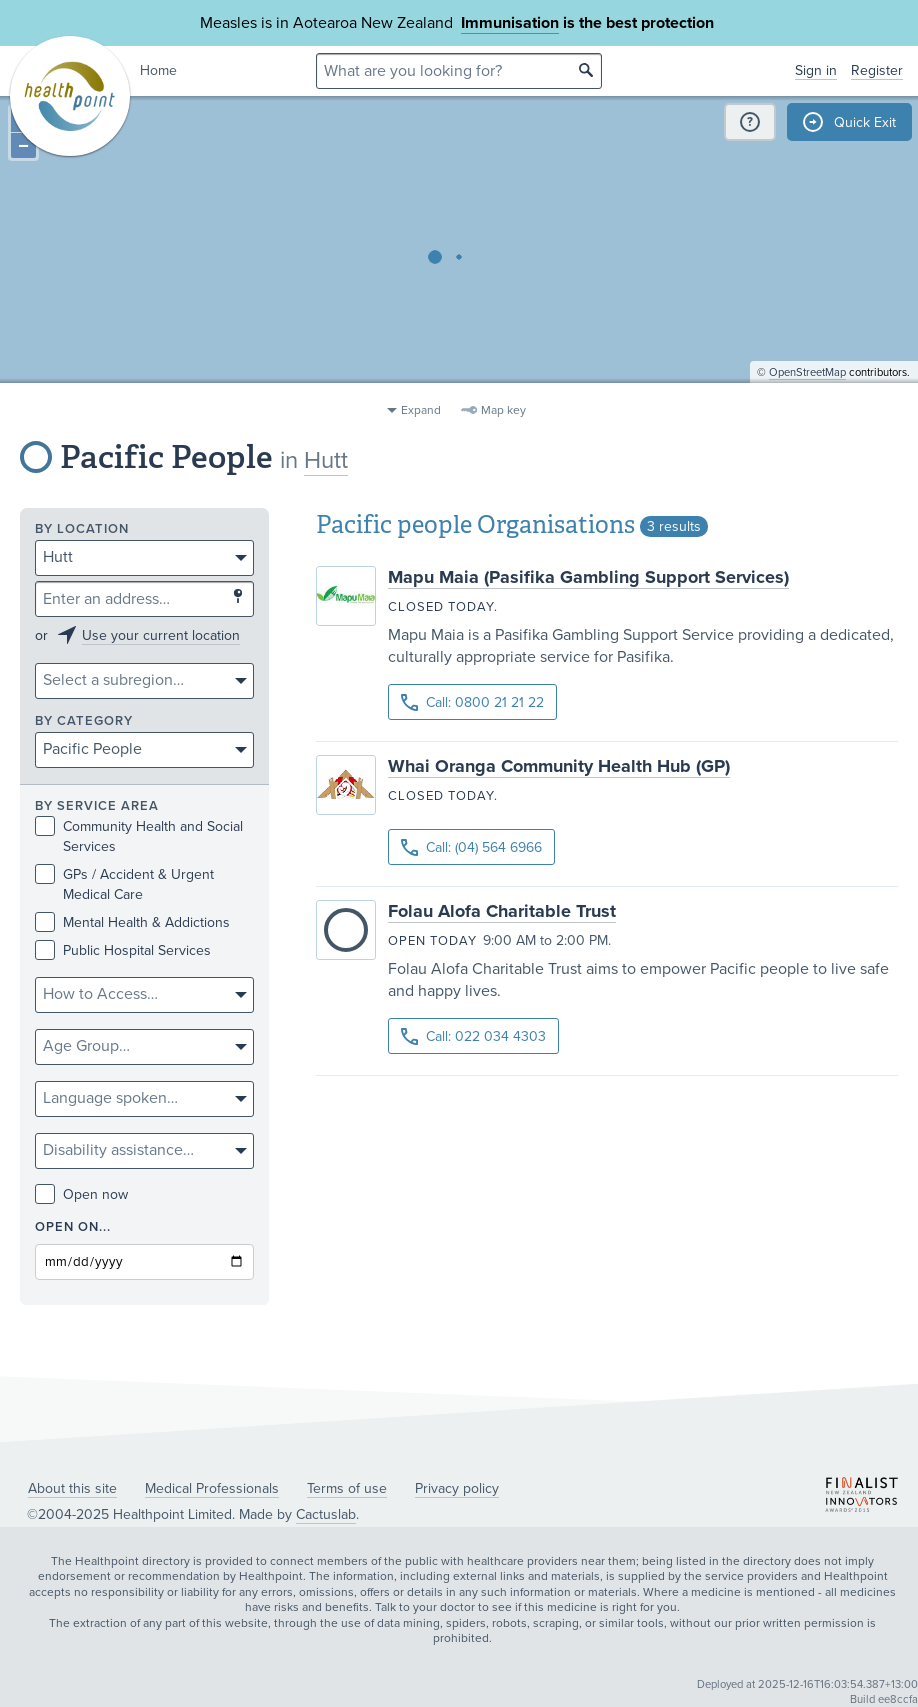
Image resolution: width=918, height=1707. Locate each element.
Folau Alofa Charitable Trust (502, 911)
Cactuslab (326, 1514)
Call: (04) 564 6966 (471, 847)
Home (158, 70)
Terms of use (347, 1488)
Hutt (326, 460)
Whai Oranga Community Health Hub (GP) (559, 766)
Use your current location (161, 635)
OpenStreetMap (807, 385)
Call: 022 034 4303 (473, 1036)
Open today (432, 941)
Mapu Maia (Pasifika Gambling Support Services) (588, 577)
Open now (81, 1194)
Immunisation (510, 23)
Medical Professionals (212, 1488)
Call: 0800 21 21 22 (472, 702)
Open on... (73, 1227)
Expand (421, 410)
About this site (72, 1488)
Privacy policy (457, 1488)
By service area (97, 806)
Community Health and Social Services (139, 836)
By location (82, 529)
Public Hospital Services (123, 950)
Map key (503, 410)
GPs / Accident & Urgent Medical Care (124, 884)
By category (84, 721)
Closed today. (443, 607)
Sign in (816, 70)
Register (877, 70)
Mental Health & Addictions (132, 922)
